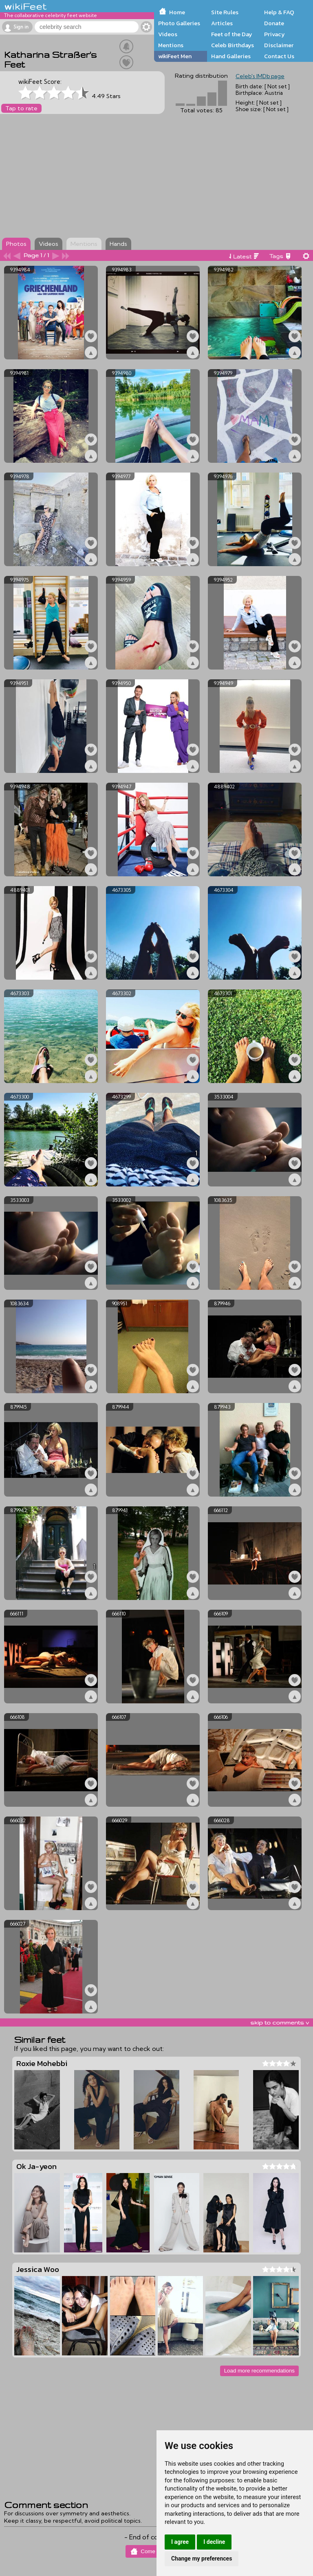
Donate (274, 23)
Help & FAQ (279, 12)
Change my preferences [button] (201, 2558)
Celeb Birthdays (232, 45)
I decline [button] (214, 2542)
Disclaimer (278, 45)
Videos (167, 34)
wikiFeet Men (175, 56)
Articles (222, 23)
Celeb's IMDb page (260, 76)
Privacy (274, 34)
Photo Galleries (179, 23)
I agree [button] (180, 2542)
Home (177, 12)
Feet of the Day (231, 34)
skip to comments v (279, 2022)
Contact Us (279, 56)
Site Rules (224, 12)
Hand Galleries (231, 56)
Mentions (170, 45)
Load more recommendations (259, 2371)
